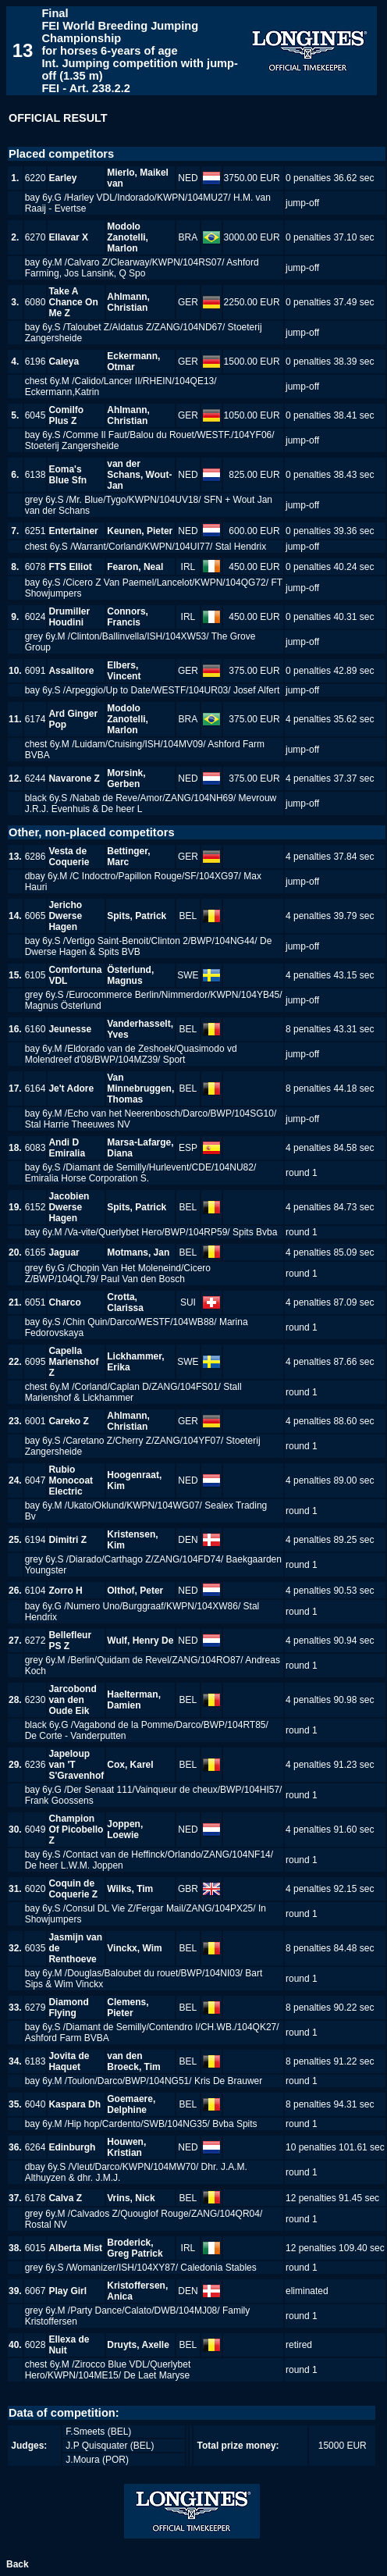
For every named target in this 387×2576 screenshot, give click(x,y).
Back (17, 2564)
